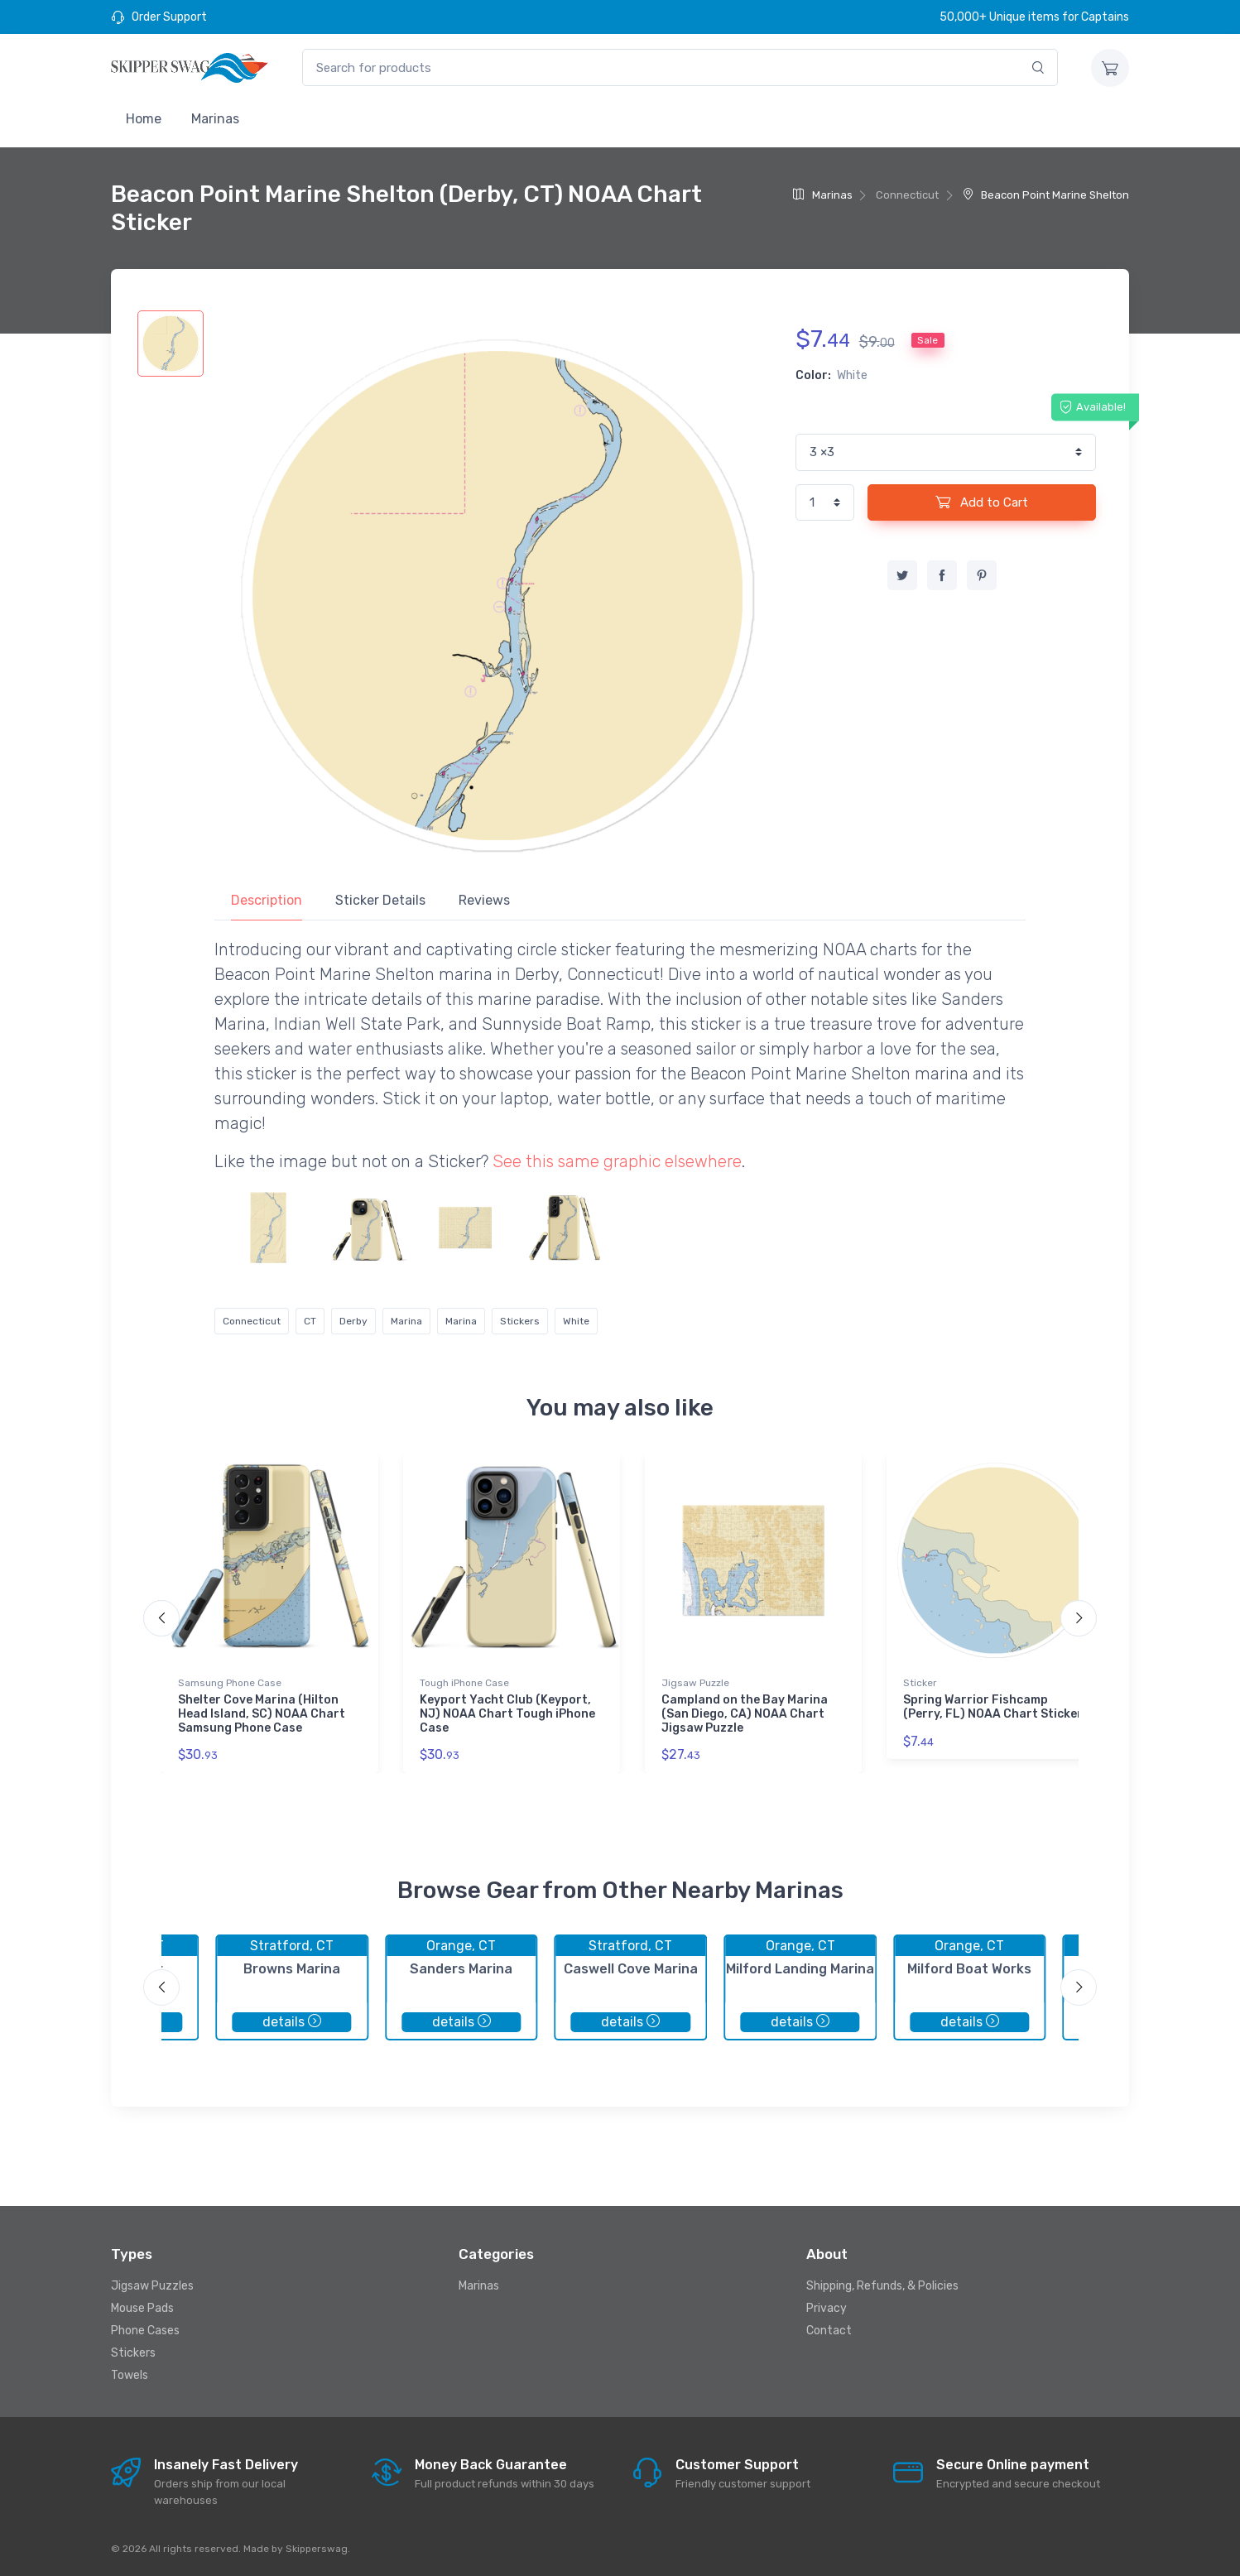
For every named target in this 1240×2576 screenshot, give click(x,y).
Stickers (520, 1321)
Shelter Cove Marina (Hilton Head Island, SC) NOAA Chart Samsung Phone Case (261, 1714)
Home (143, 119)
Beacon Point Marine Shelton (1046, 195)
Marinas (215, 119)
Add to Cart (981, 501)
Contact (829, 2331)
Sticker (920, 1683)
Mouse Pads (142, 2308)
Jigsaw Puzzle (695, 1683)
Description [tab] (266, 900)
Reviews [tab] (484, 900)
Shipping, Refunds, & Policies (882, 2286)
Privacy (826, 2308)
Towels (129, 2375)
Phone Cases (145, 2331)
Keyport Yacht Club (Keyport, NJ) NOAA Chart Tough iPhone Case (507, 1714)
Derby (353, 1321)
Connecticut (252, 1321)
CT (310, 1321)
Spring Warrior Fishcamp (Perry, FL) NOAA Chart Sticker (993, 1707)
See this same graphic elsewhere (617, 1161)
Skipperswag (317, 2548)
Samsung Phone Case (229, 1683)
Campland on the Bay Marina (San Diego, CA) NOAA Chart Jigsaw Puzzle (744, 1714)
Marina (406, 1321)
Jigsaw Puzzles (152, 2286)
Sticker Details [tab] (380, 900)
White (576, 1321)
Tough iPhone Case (464, 1683)
